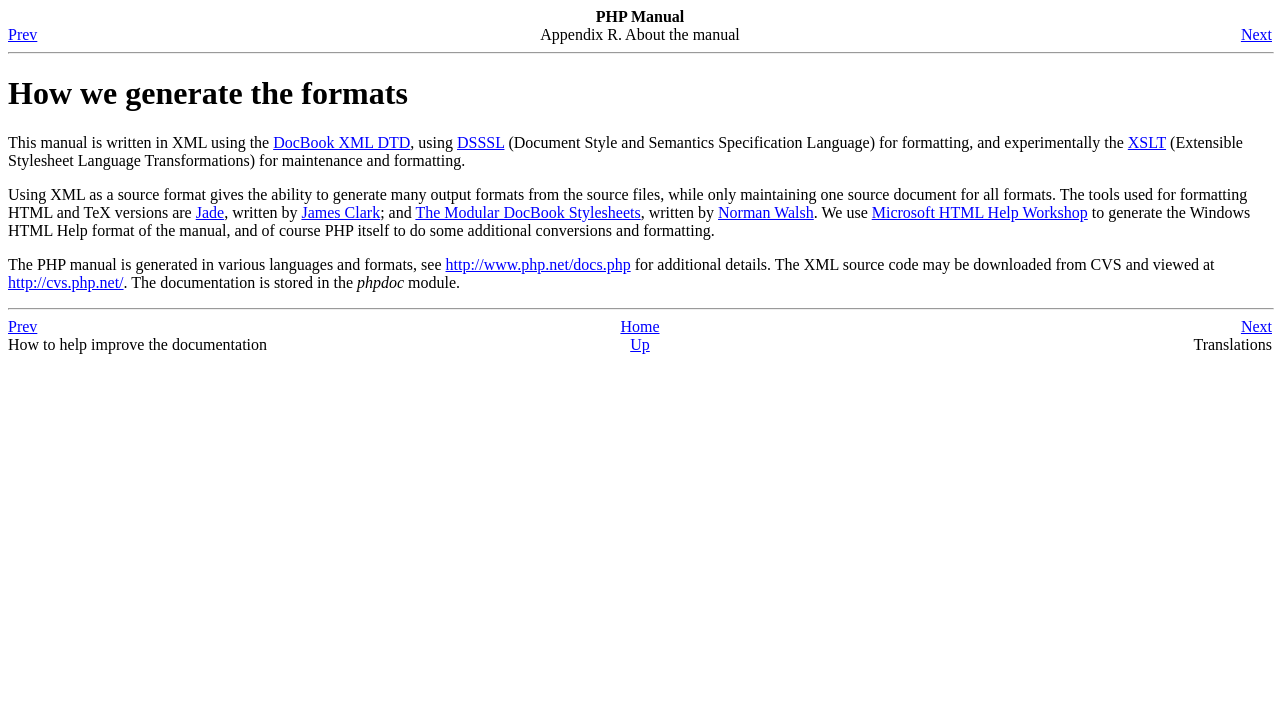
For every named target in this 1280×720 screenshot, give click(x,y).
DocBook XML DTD (341, 142)
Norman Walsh (766, 212)
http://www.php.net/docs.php (538, 264)
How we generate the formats (208, 93)
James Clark (340, 212)
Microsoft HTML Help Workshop (980, 212)
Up (640, 344)
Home (639, 326)
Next (1256, 34)
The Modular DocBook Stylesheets (527, 212)
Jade (210, 212)
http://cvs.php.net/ (66, 282)
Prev (22, 34)
